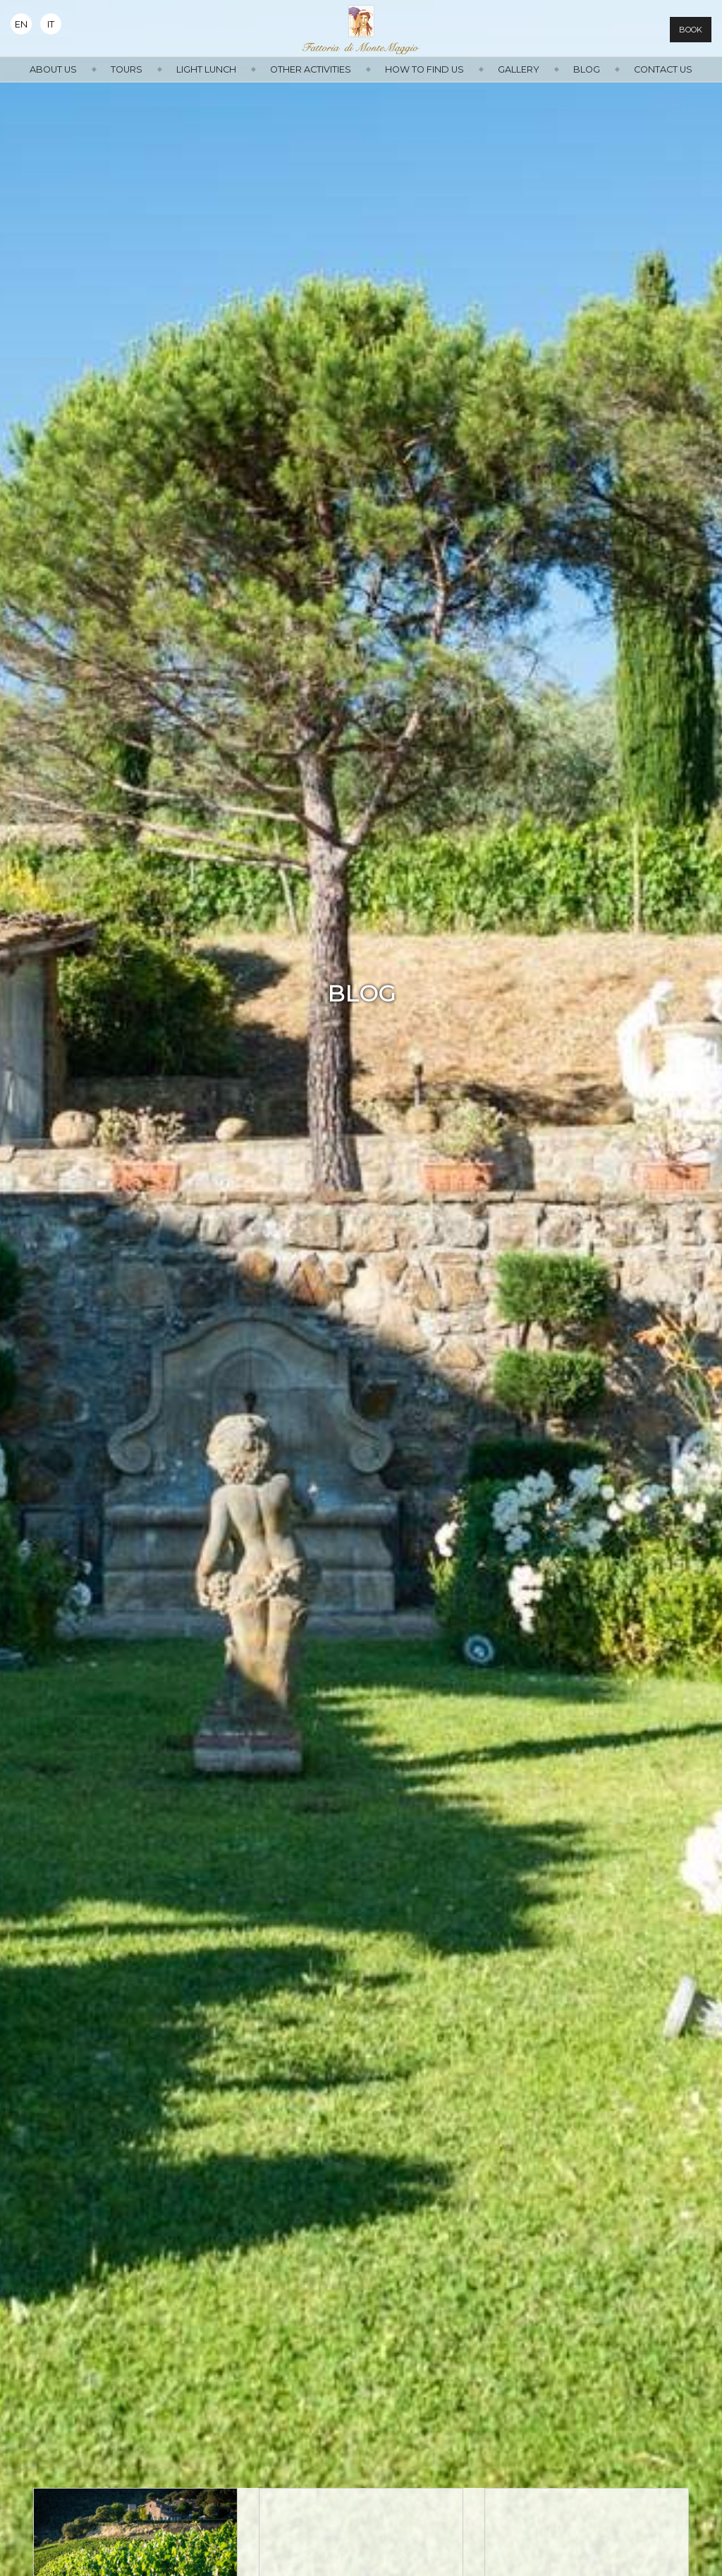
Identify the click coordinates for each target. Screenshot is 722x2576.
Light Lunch (206, 69)
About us (53, 69)
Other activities (310, 69)
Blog (586, 69)
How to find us (424, 69)
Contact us (663, 69)
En (21, 24)
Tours (126, 69)
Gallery (518, 69)
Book (690, 30)
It (50, 24)
